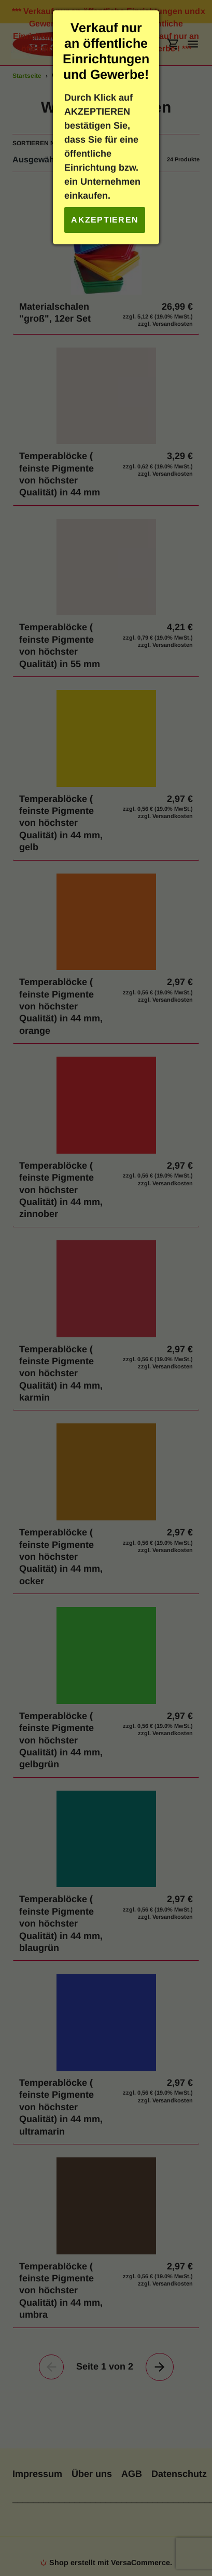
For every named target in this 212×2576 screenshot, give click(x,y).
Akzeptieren (104, 219)
